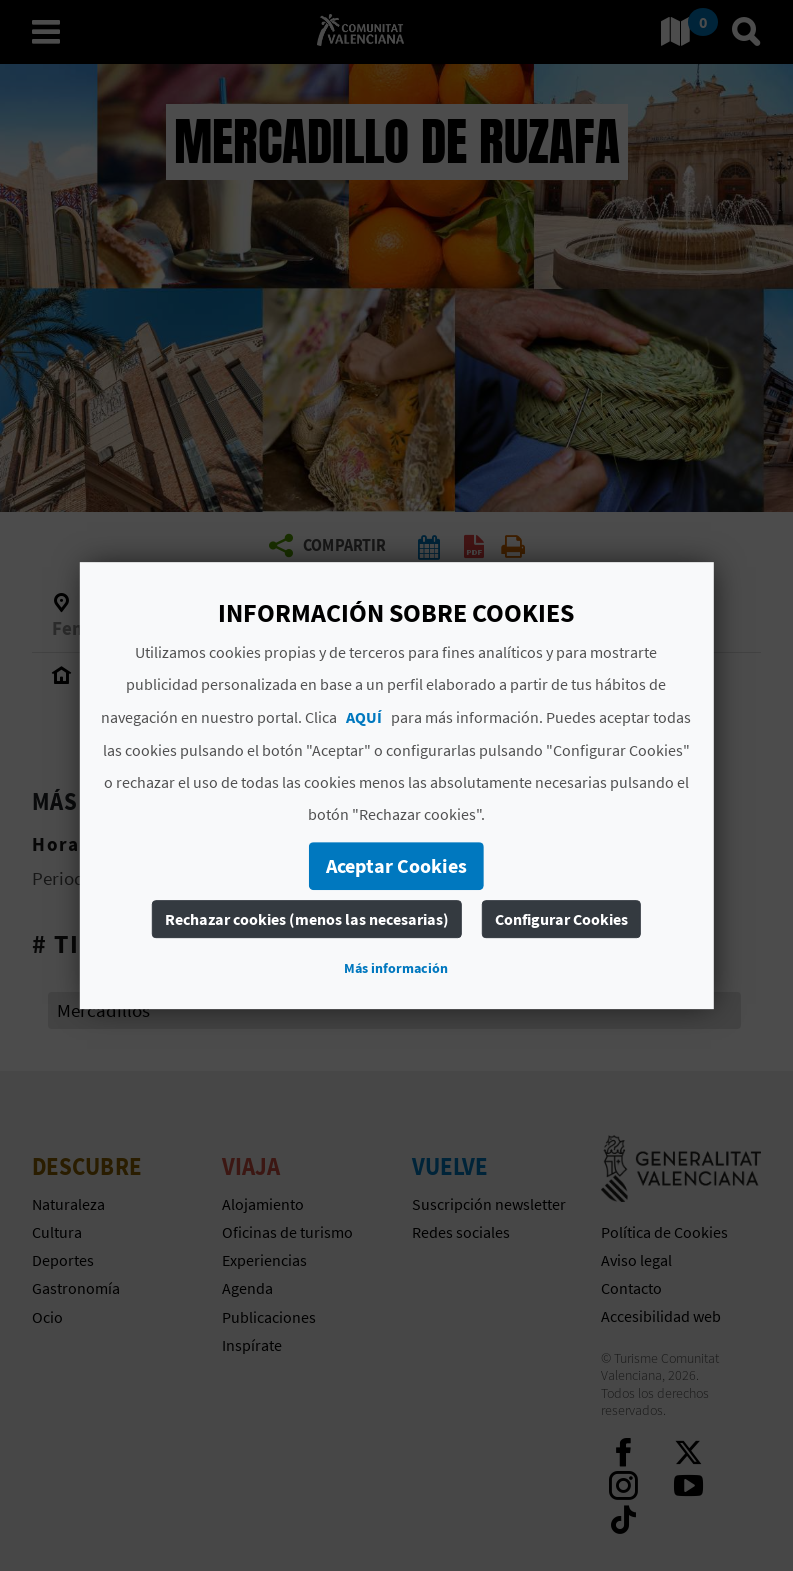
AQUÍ (364, 717)
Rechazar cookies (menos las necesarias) (307, 919)
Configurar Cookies (561, 919)
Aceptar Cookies (396, 865)
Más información (396, 968)
